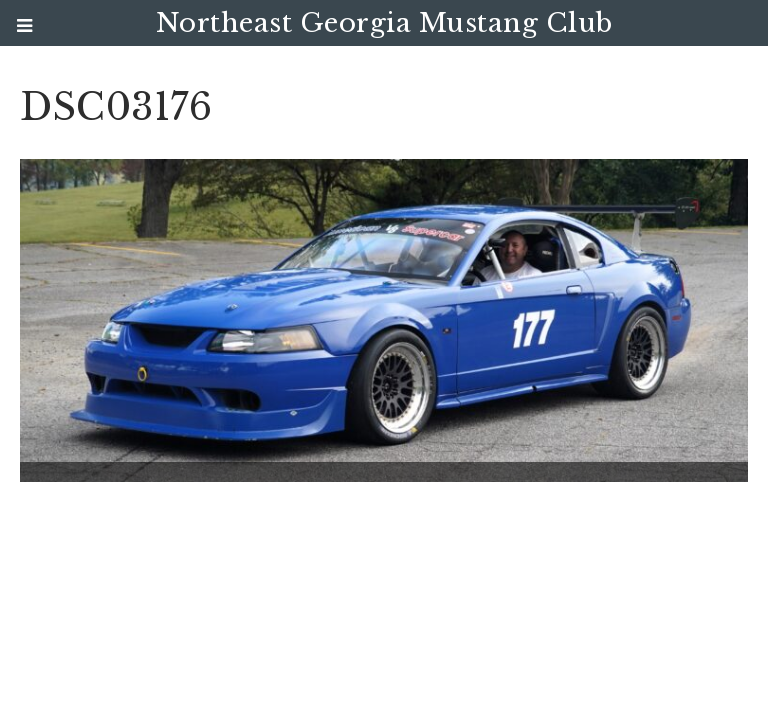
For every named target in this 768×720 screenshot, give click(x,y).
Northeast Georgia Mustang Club (384, 23)
